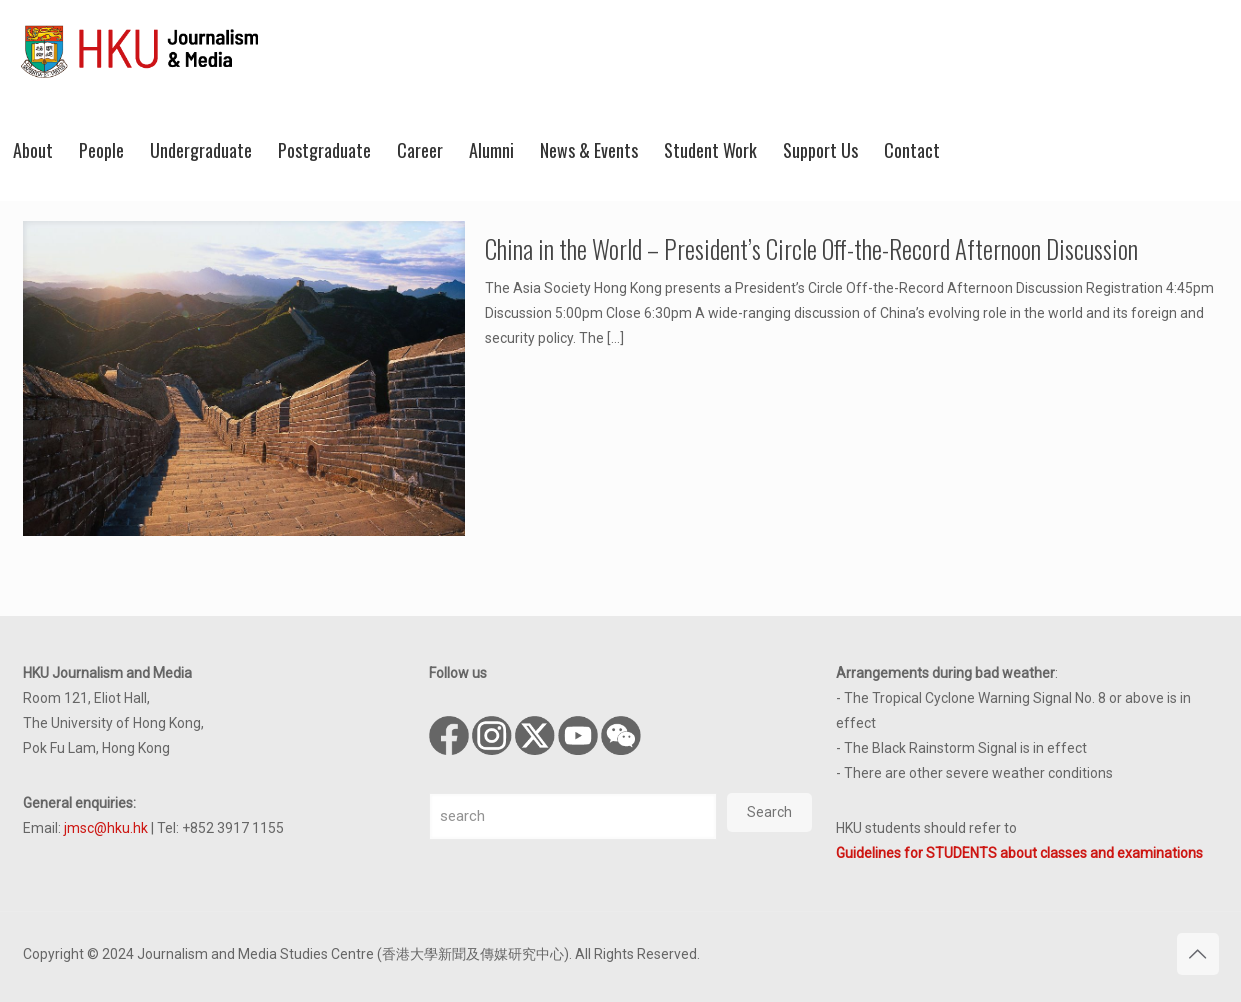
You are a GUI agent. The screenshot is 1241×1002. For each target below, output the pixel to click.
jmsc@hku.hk (106, 828)
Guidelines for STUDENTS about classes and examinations (1019, 853)
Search (769, 812)
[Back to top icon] (1198, 954)
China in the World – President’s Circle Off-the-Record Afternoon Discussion (811, 248)
